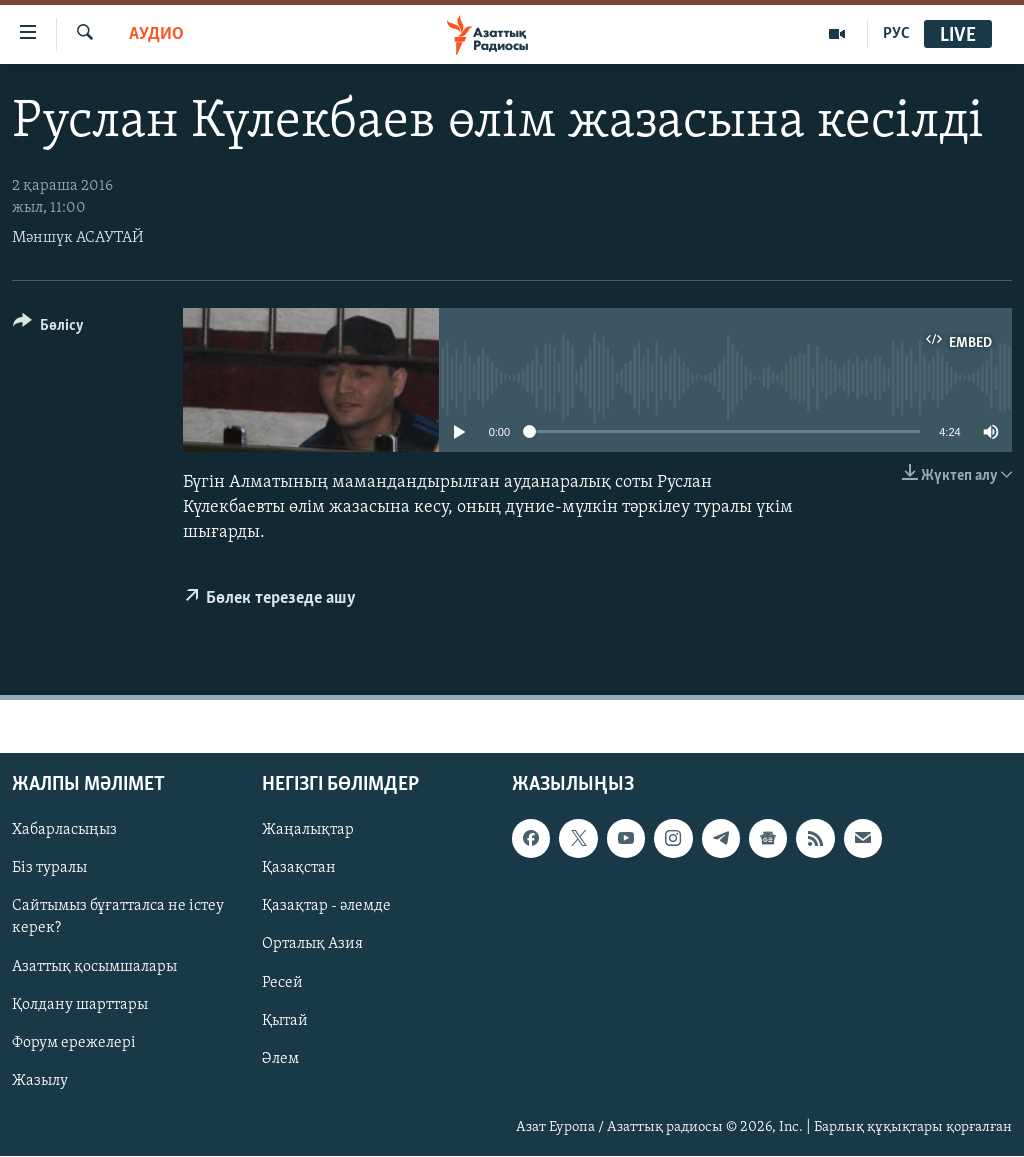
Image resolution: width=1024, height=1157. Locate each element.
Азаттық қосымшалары (94, 967)
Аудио (156, 34)
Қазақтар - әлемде (326, 907)
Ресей (282, 983)
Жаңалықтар (308, 831)
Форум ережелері (74, 1043)
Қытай (285, 1021)
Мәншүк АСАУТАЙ (78, 238)
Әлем (280, 1059)
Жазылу (40, 1081)
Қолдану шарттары (80, 1005)
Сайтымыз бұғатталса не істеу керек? (118, 918)
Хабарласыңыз (64, 831)
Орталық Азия (312, 945)
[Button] (48, 328)
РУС (896, 34)
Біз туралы (49, 869)
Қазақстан (299, 869)
